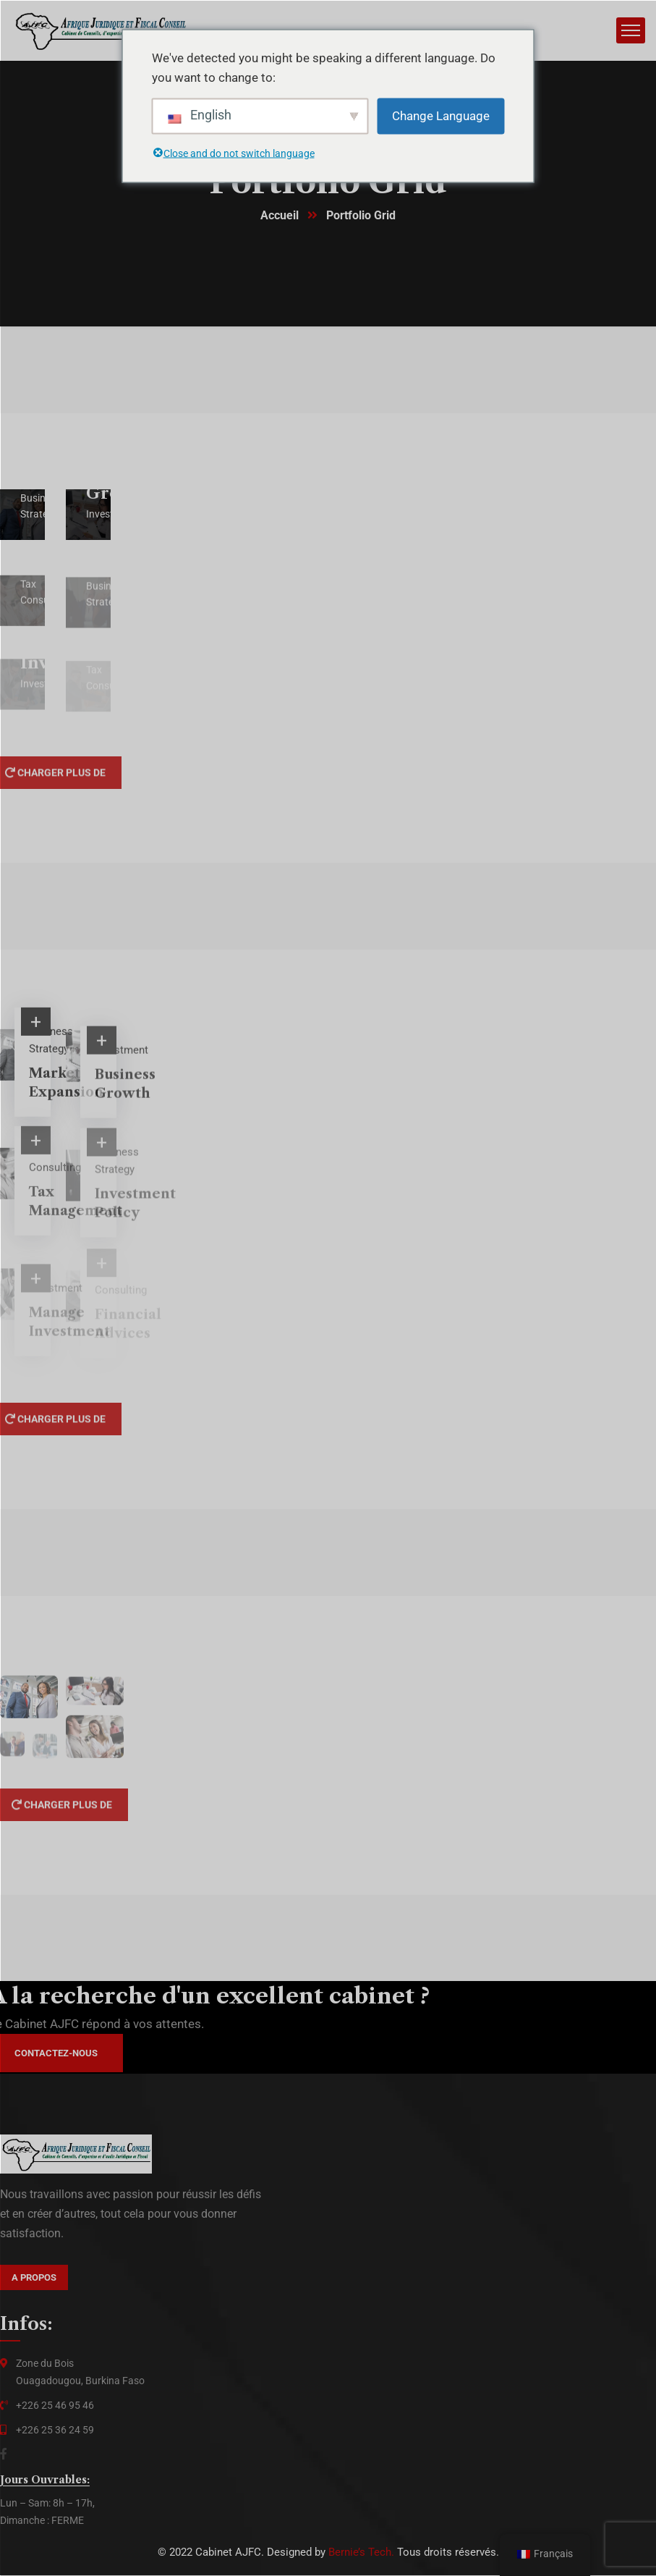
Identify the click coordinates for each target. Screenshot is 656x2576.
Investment (121, 1059)
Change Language (441, 115)
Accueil (279, 216)
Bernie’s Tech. (361, 2552)
